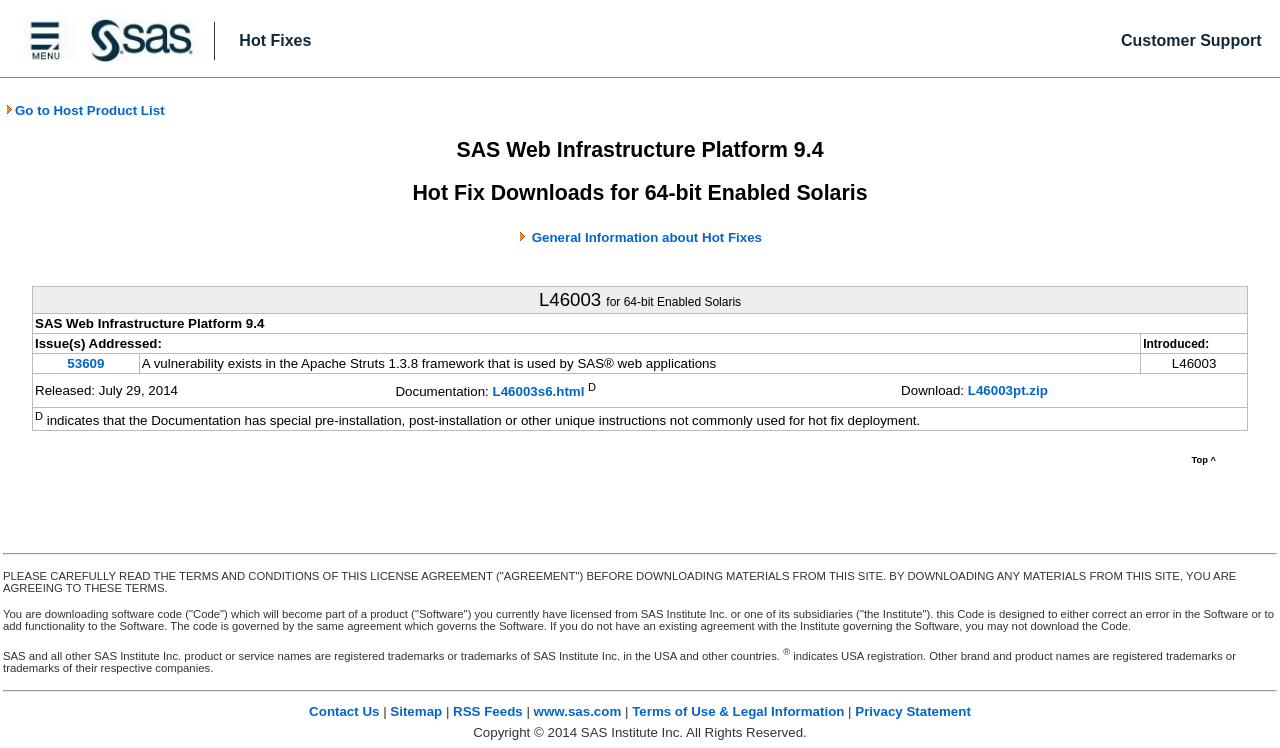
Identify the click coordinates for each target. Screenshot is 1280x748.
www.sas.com (578, 711)
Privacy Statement (913, 711)
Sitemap (416, 711)
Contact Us (344, 711)
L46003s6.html (539, 392)
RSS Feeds (488, 711)
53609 (85, 363)
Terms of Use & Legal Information (738, 711)
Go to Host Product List (85, 110)
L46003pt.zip (1008, 390)
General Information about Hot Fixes (647, 237)
